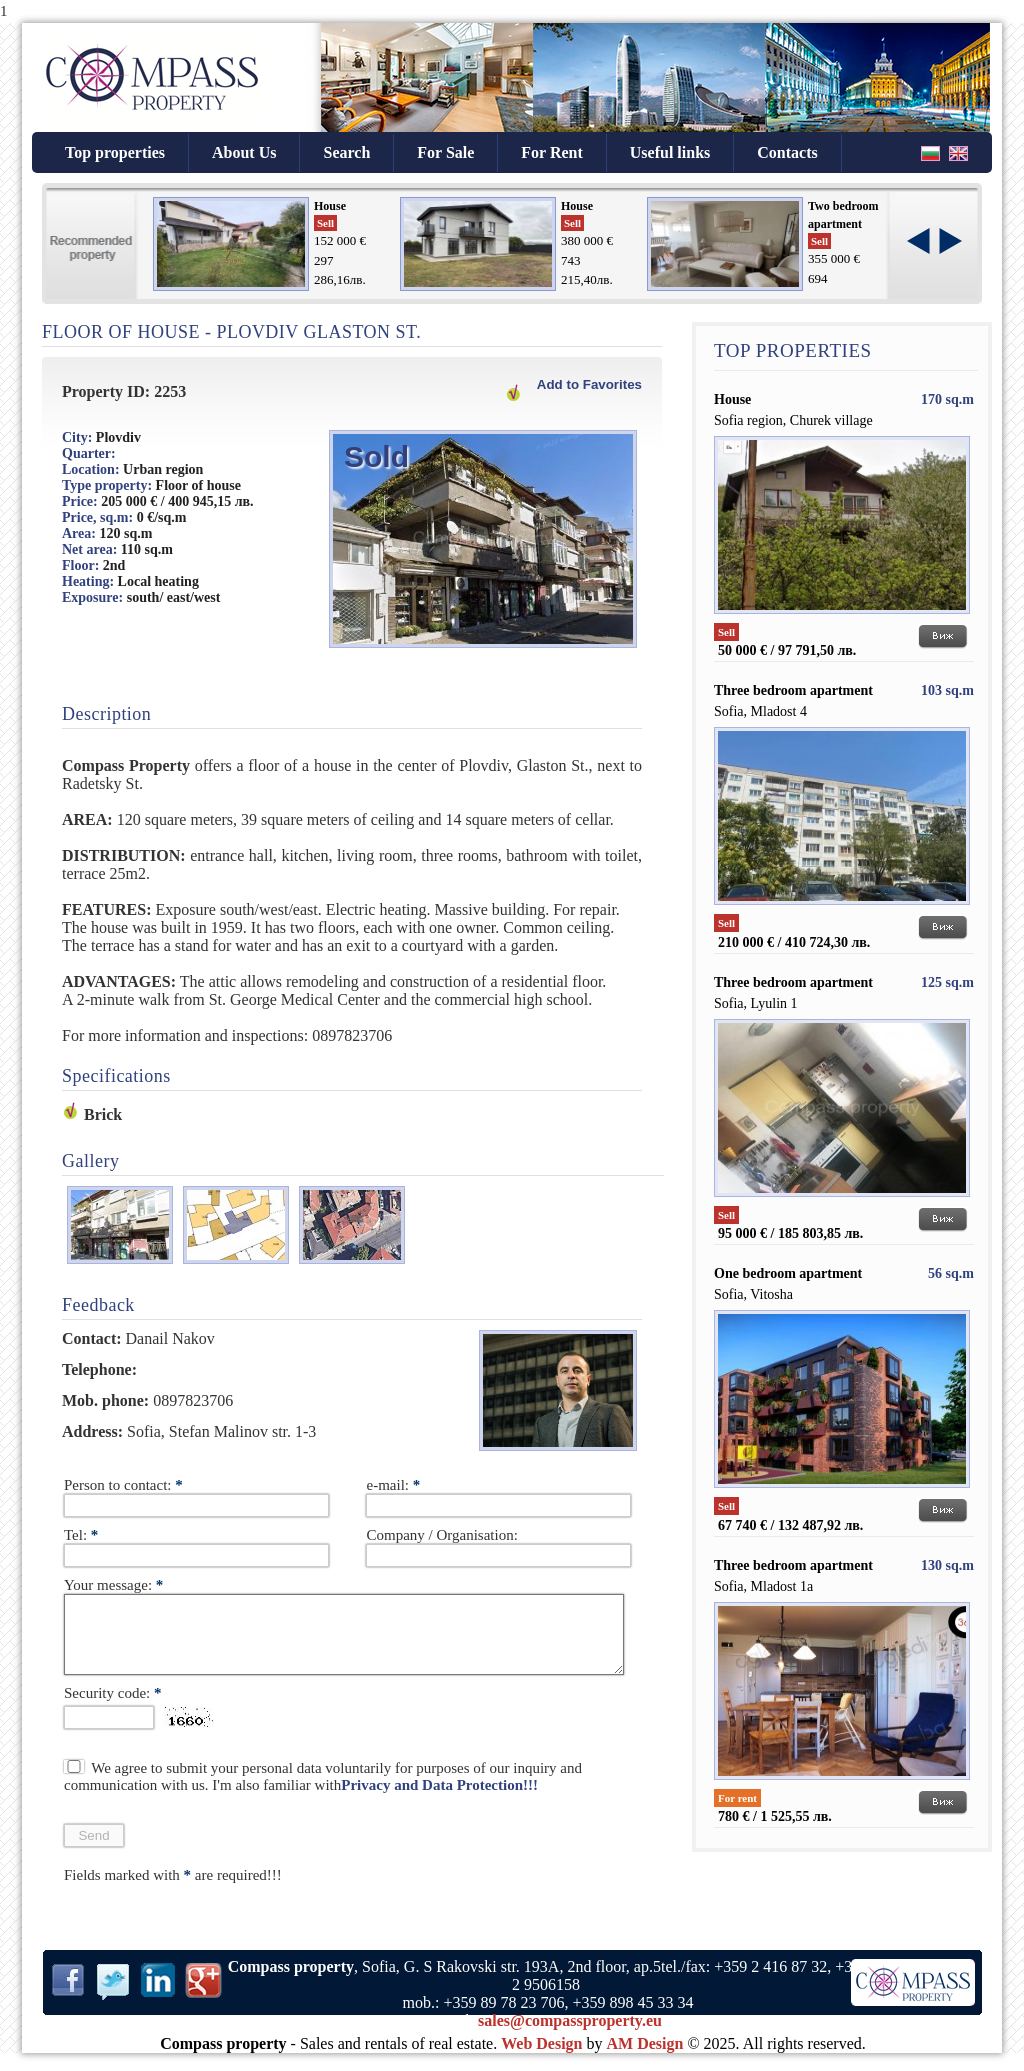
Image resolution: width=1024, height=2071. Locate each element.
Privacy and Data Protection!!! (439, 1800)
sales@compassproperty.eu (570, 2035)
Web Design (541, 2058)
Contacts (787, 152)
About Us (244, 152)
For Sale (445, 152)
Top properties (115, 152)
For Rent (551, 152)
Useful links (670, 152)
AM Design (645, 2058)
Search (346, 152)
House (330, 206)
